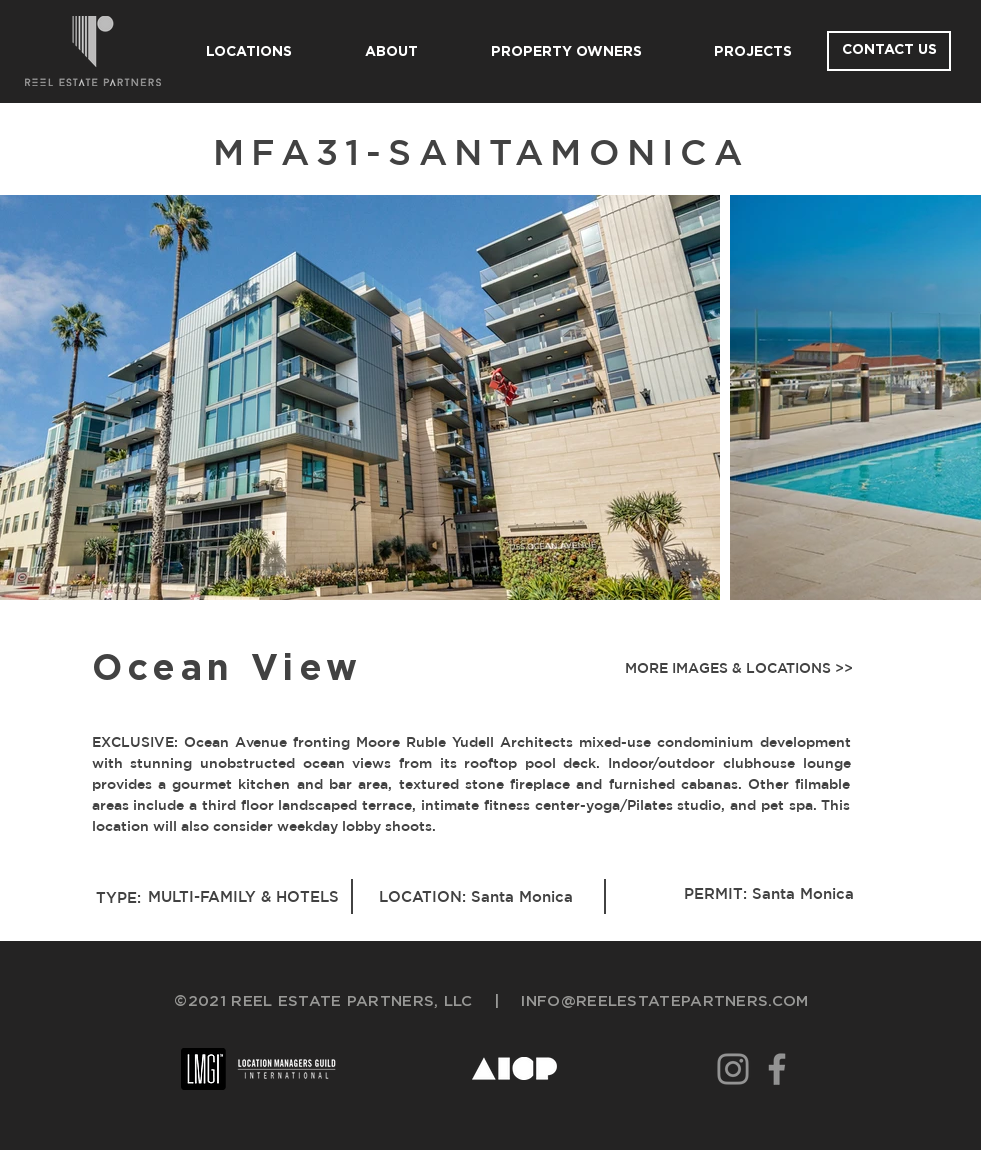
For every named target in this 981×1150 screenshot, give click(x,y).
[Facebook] (777, 1069)
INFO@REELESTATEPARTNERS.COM (664, 1001)
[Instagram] (733, 1069)
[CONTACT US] (889, 51)
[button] (734, 669)
